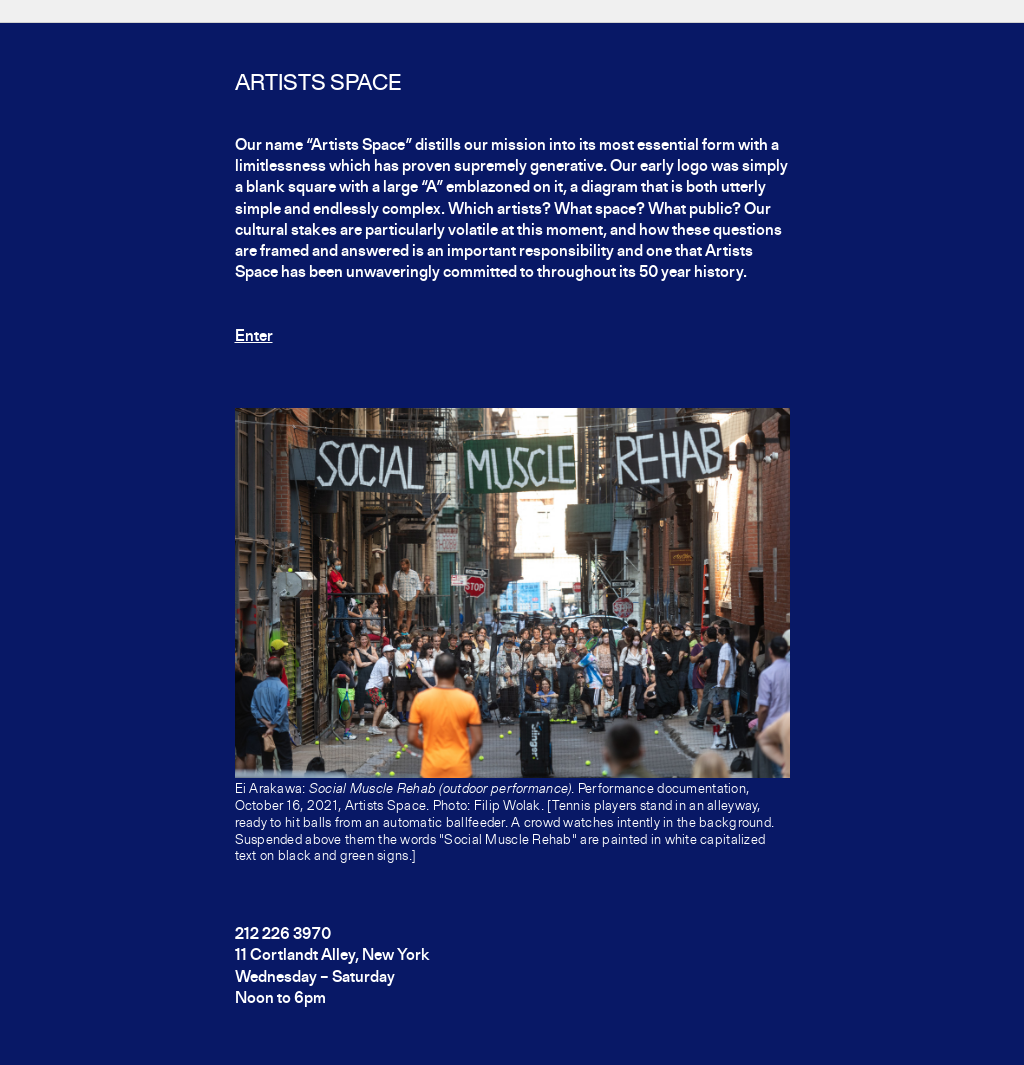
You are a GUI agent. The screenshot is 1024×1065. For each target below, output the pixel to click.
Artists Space (318, 84)
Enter (254, 337)
